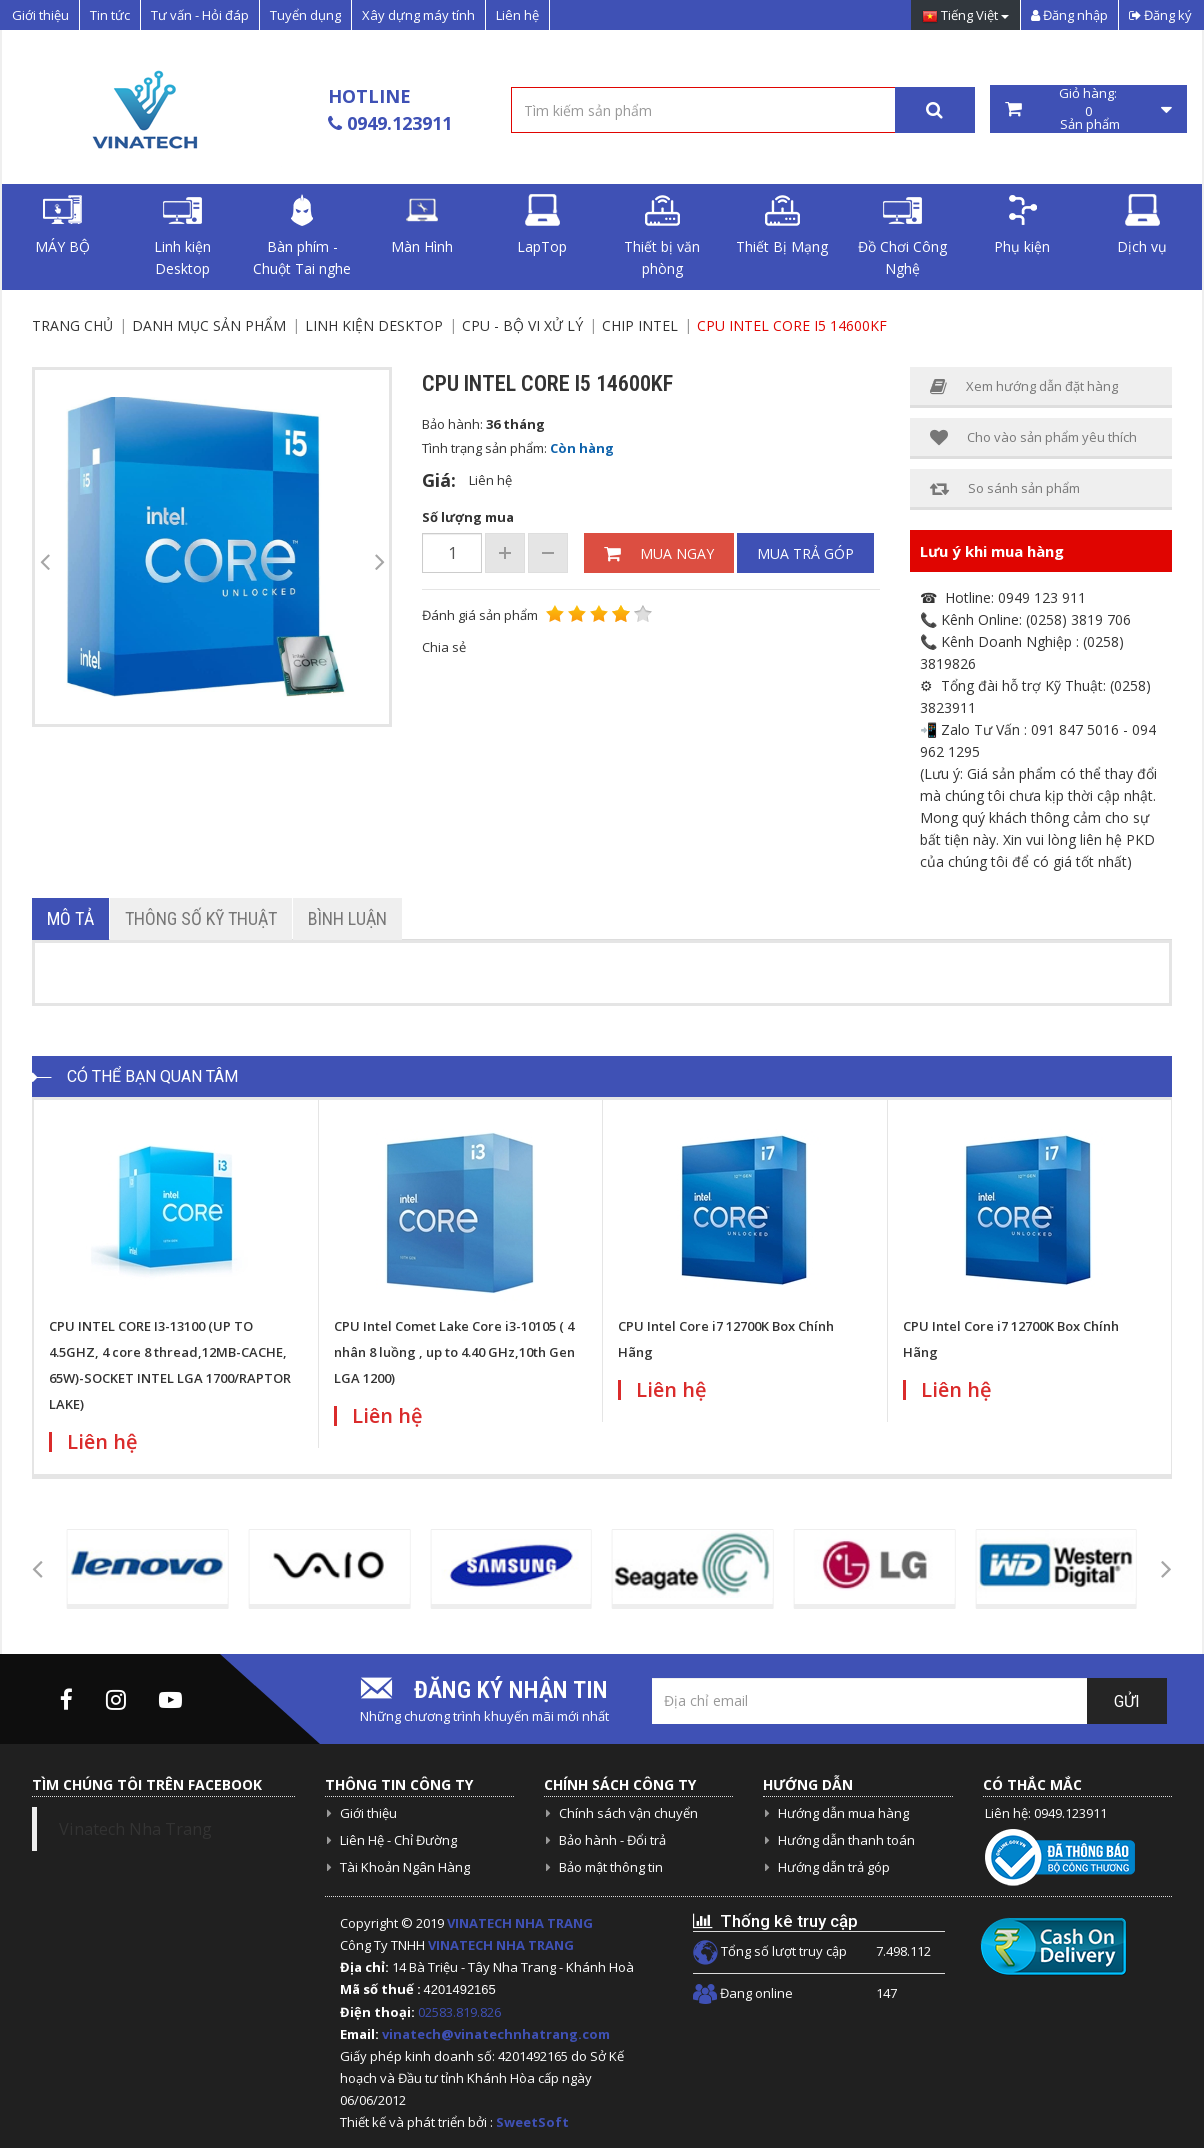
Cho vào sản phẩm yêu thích (1033, 437)
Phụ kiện (1022, 225)
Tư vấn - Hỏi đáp (200, 15)
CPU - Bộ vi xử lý (522, 325)
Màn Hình (422, 225)
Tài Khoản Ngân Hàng (405, 1867)
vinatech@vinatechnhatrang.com (496, 2034)
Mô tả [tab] (70, 918)
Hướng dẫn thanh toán (846, 1840)
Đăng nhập (1069, 15)
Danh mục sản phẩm (209, 325)
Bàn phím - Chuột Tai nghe (302, 236)
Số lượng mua (468, 517)
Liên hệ (517, 15)
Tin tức (110, 15)
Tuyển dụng (305, 15)
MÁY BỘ (62, 225)
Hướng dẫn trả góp (834, 1867)
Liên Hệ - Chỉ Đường (398, 1840)
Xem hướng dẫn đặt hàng (1024, 386)
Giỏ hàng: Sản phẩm (1089, 109)
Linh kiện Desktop (182, 236)
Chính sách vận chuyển (628, 1813)
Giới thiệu (40, 15)
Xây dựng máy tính (418, 15)
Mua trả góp (805, 553)
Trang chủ (72, 325)
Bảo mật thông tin (611, 1867)
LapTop (542, 225)
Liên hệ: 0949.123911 (1046, 1813)
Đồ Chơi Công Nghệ (902, 236)
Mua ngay (659, 553)
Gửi (1127, 1701)
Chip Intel (640, 325)
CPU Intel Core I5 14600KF (792, 325)
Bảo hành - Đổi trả (612, 1840)
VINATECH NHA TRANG (520, 1923)
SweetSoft (532, 2122)
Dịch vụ (1142, 225)
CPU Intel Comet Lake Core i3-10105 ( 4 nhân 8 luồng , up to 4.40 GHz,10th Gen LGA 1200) (454, 1352)
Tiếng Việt (965, 16)
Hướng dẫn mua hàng (843, 1813)
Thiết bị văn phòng (662, 236)
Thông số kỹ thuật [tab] (201, 918)
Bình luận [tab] (347, 918)
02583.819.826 (461, 2012)
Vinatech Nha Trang (135, 1829)
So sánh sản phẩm (1005, 488)
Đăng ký (1160, 15)
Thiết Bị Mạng (782, 225)
